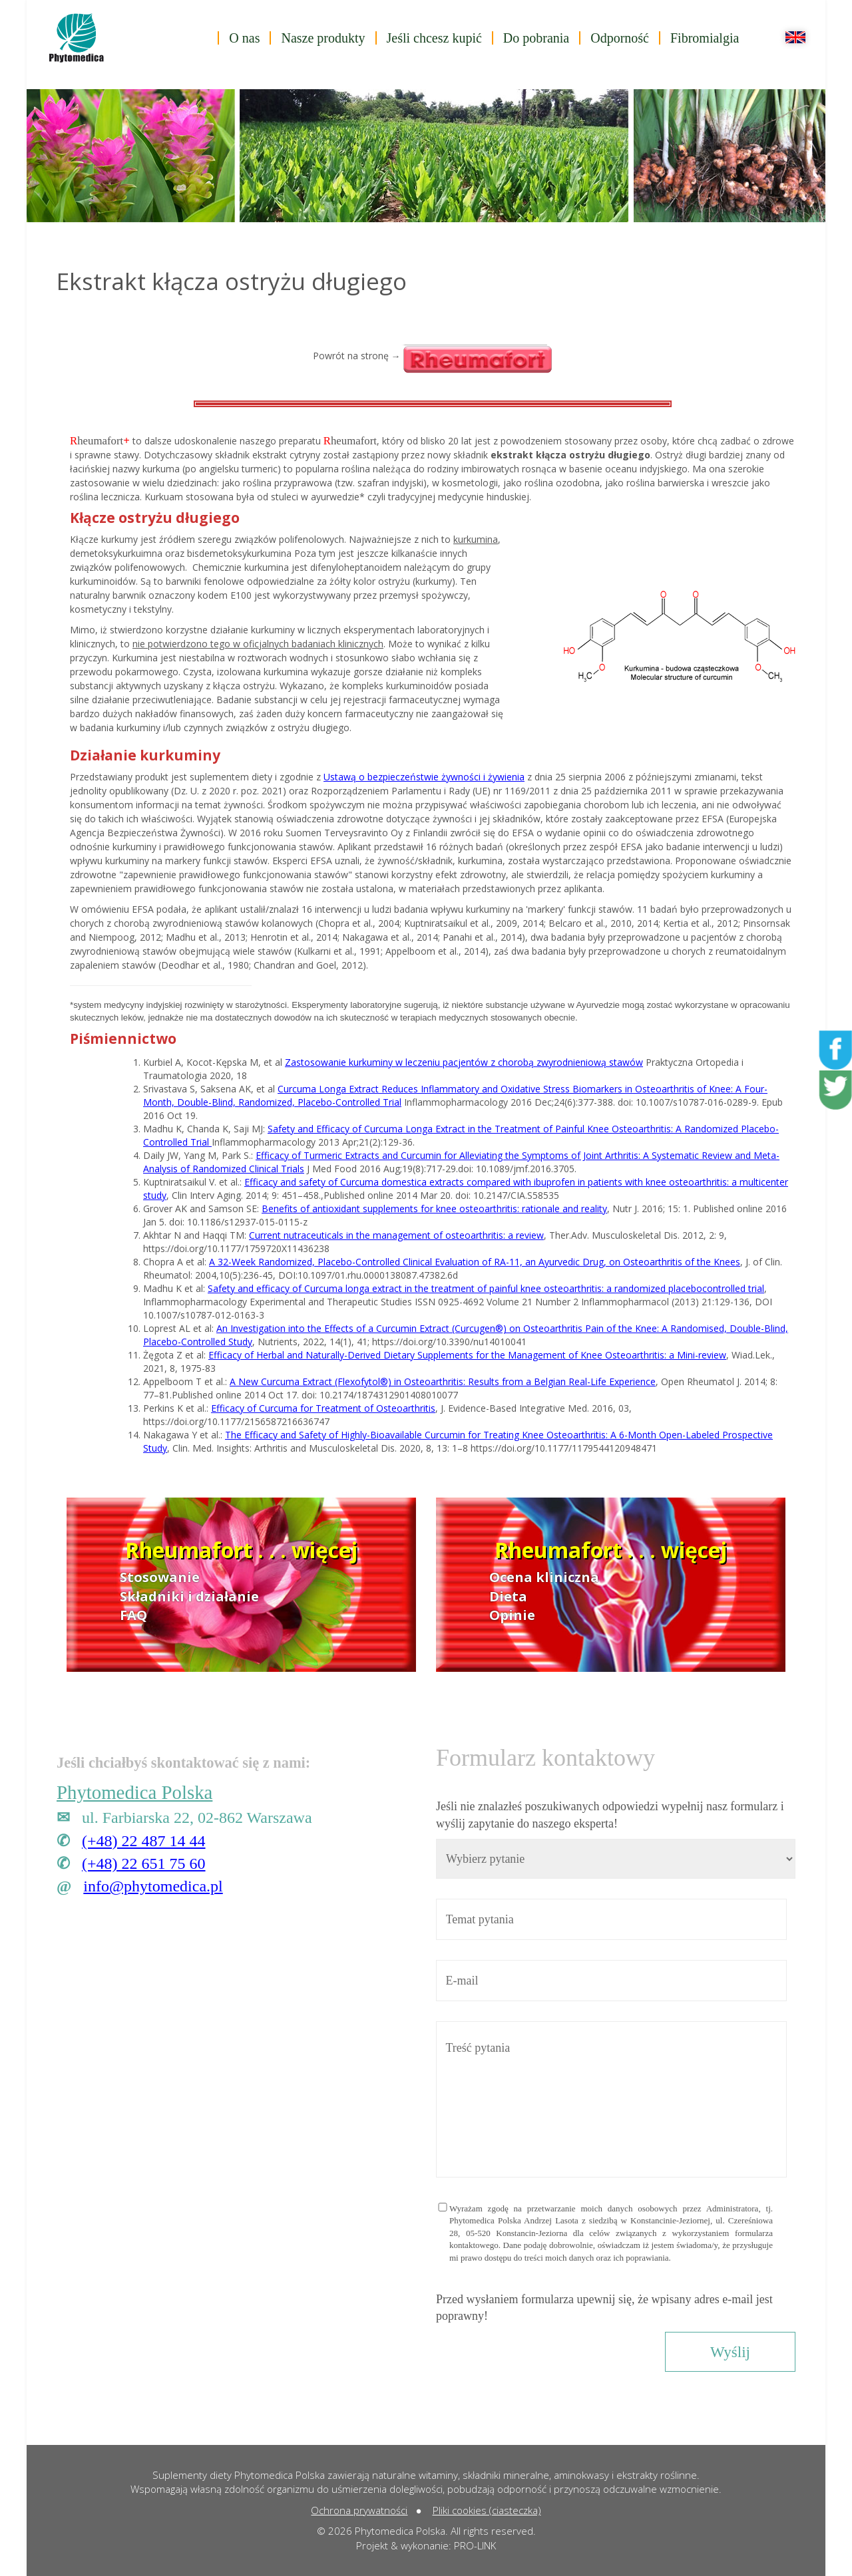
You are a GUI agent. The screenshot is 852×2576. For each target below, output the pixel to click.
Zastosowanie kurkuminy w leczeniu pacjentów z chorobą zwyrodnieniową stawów (464, 1062)
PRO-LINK (475, 2545)
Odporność (619, 38)
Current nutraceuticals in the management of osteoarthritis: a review (396, 1235)
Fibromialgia (704, 38)
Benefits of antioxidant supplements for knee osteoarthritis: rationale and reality (434, 1208)
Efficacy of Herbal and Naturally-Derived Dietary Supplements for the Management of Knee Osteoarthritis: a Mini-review (467, 1355)
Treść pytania (611, 2099)
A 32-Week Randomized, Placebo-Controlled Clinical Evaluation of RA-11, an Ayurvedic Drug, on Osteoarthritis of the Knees (474, 1261)
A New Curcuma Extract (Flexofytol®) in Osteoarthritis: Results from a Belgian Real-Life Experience (443, 1381)
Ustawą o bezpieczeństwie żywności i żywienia (424, 776)
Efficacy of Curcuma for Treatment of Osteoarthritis (323, 1408)
